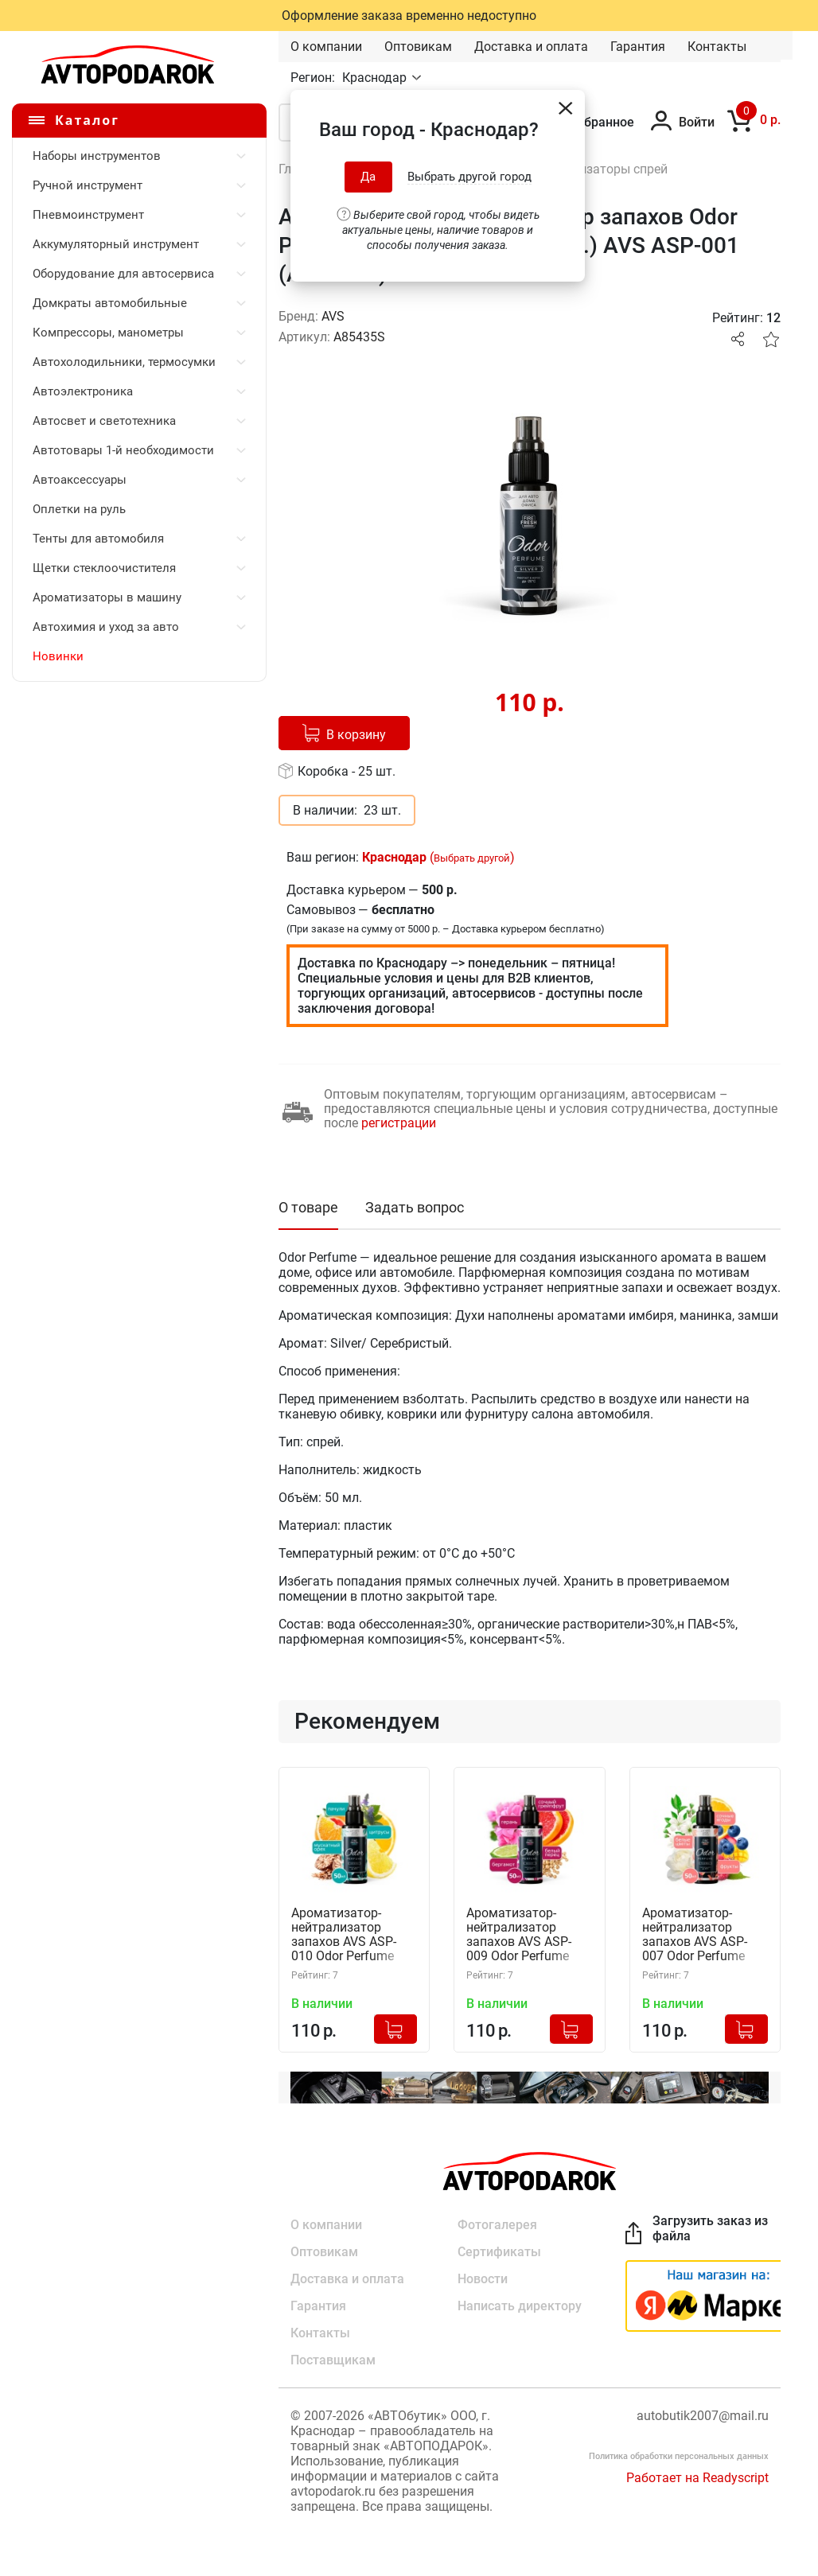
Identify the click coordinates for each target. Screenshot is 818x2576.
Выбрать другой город (469, 176)
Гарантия (637, 46)
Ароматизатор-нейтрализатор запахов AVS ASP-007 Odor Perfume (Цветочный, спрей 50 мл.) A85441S (698, 1935)
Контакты (717, 46)
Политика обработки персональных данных (679, 2456)
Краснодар (376, 77)
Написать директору (520, 2305)
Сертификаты (499, 2251)
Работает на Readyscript (697, 2477)
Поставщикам (333, 2360)
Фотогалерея (497, 2224)
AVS (333, 316)
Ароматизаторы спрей (601, 169)
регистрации (398, 1122)
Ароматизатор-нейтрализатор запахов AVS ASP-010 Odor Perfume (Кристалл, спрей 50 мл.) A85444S (350, 1935)
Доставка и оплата (531, 46)
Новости (483, 2278)
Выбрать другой (472, 858)
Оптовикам (418, 46)
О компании (326, 46)
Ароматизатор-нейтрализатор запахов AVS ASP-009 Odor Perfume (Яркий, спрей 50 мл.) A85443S (529, 1935)
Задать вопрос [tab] (414, 1207)
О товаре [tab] (308, 1207)
